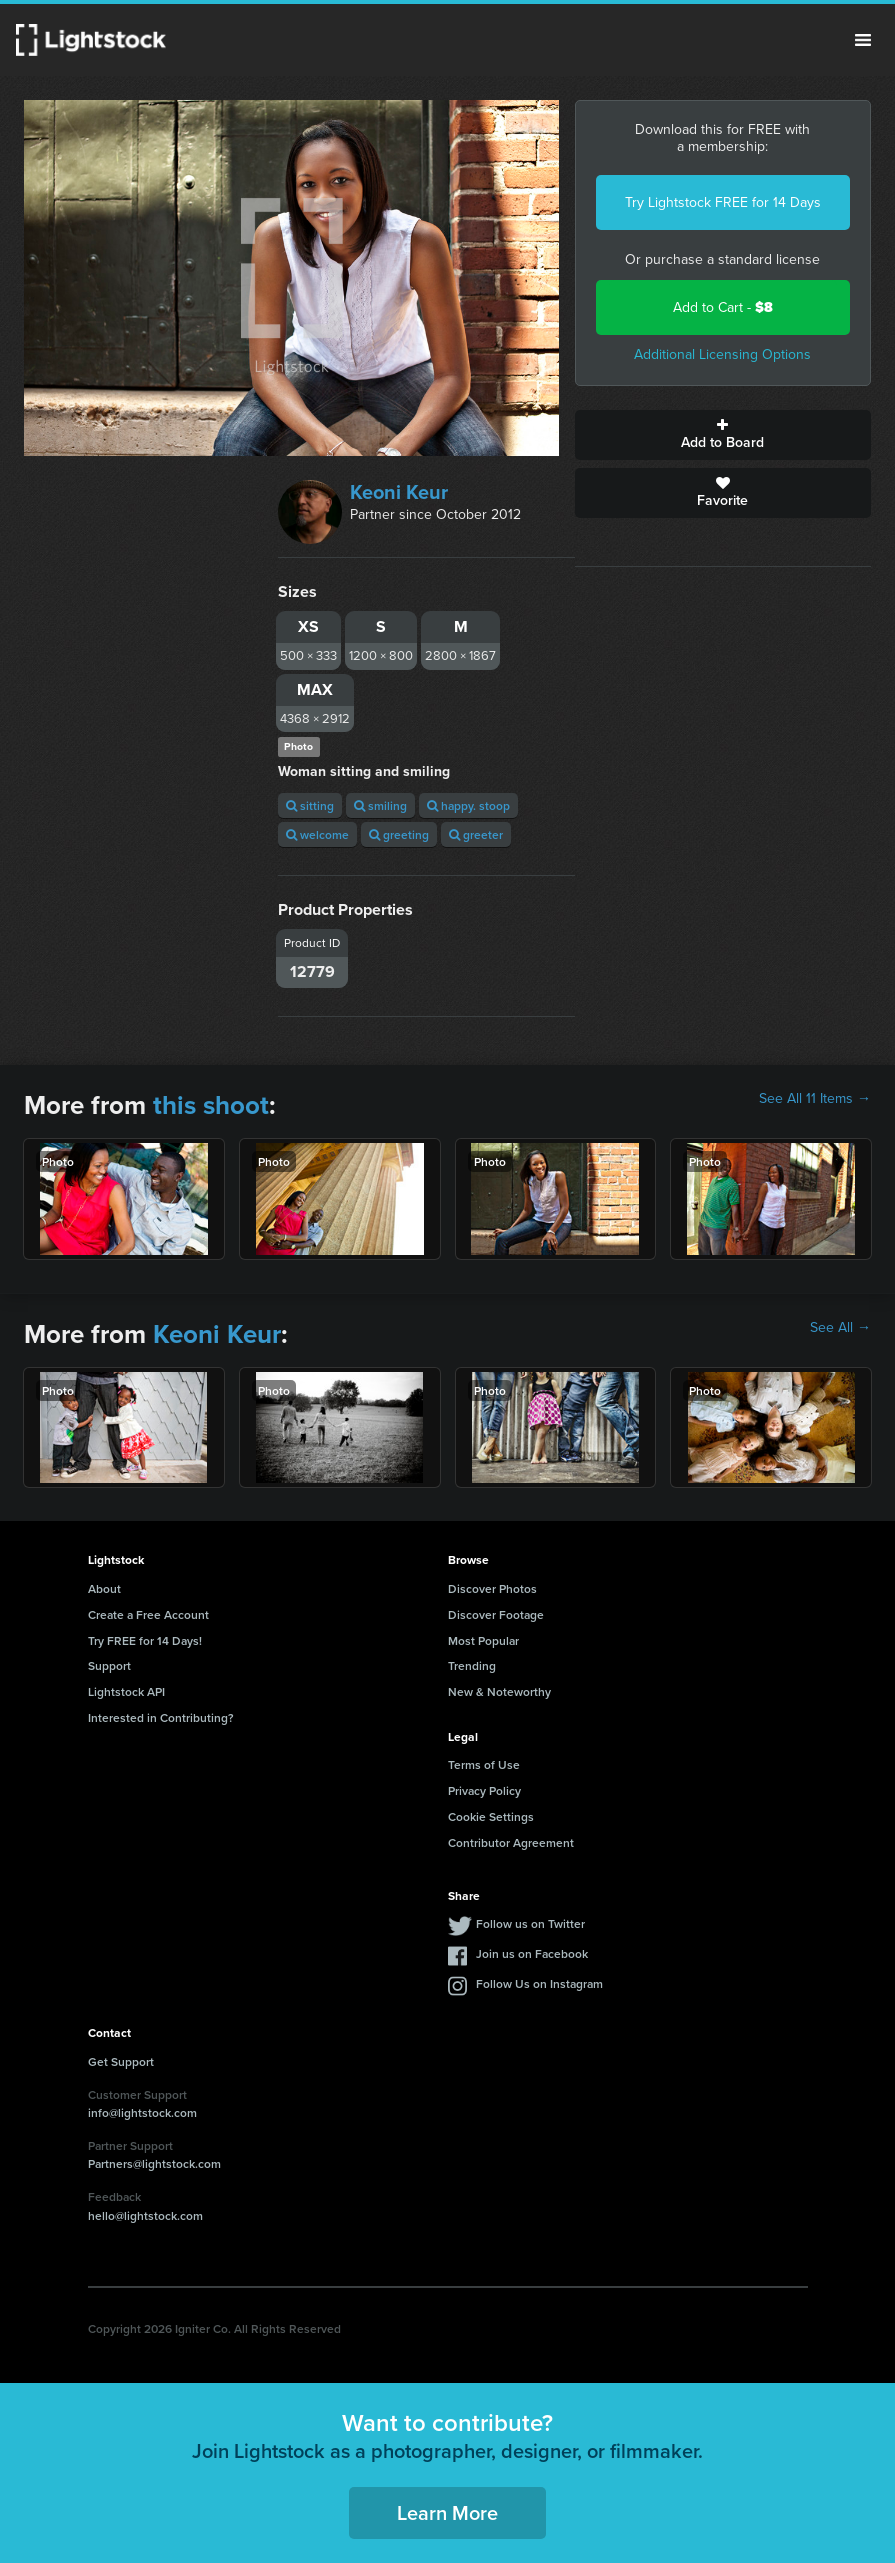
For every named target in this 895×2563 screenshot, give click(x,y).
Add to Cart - (723, 307)
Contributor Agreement (511, 1842)
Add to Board (723, 435)
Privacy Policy (484, 1790)
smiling (380, 805)
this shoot (211, 1105)
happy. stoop (468, 805)
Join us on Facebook (532, 1953)
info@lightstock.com (142, 2112)
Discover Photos (492, 1588)
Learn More (447, 2512)
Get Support (121, 2061)
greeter (476, 834)
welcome (317, 834)
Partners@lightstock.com (154, 2163)
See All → (840, 1328)
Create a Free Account (148, 1614)
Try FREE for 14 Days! (145, 1640)
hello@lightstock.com (145, 2215)
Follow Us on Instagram (539, 1983)
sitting (310, 805)
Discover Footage (496, 1614)
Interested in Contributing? (161, 1717)
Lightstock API (126, 1691)
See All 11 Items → (815, 1099)
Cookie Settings (491, 1816)
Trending (472, 1665)
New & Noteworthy (499, 1691)
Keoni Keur (399, 492)
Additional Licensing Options (722, 354)
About (104, 1588)
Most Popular (483, 1640)
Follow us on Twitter (530, 1923)
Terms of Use (484, 1764)
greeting (399, 834)
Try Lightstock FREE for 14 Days (723, 202)
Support (109, 1665)
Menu (863, 40)
